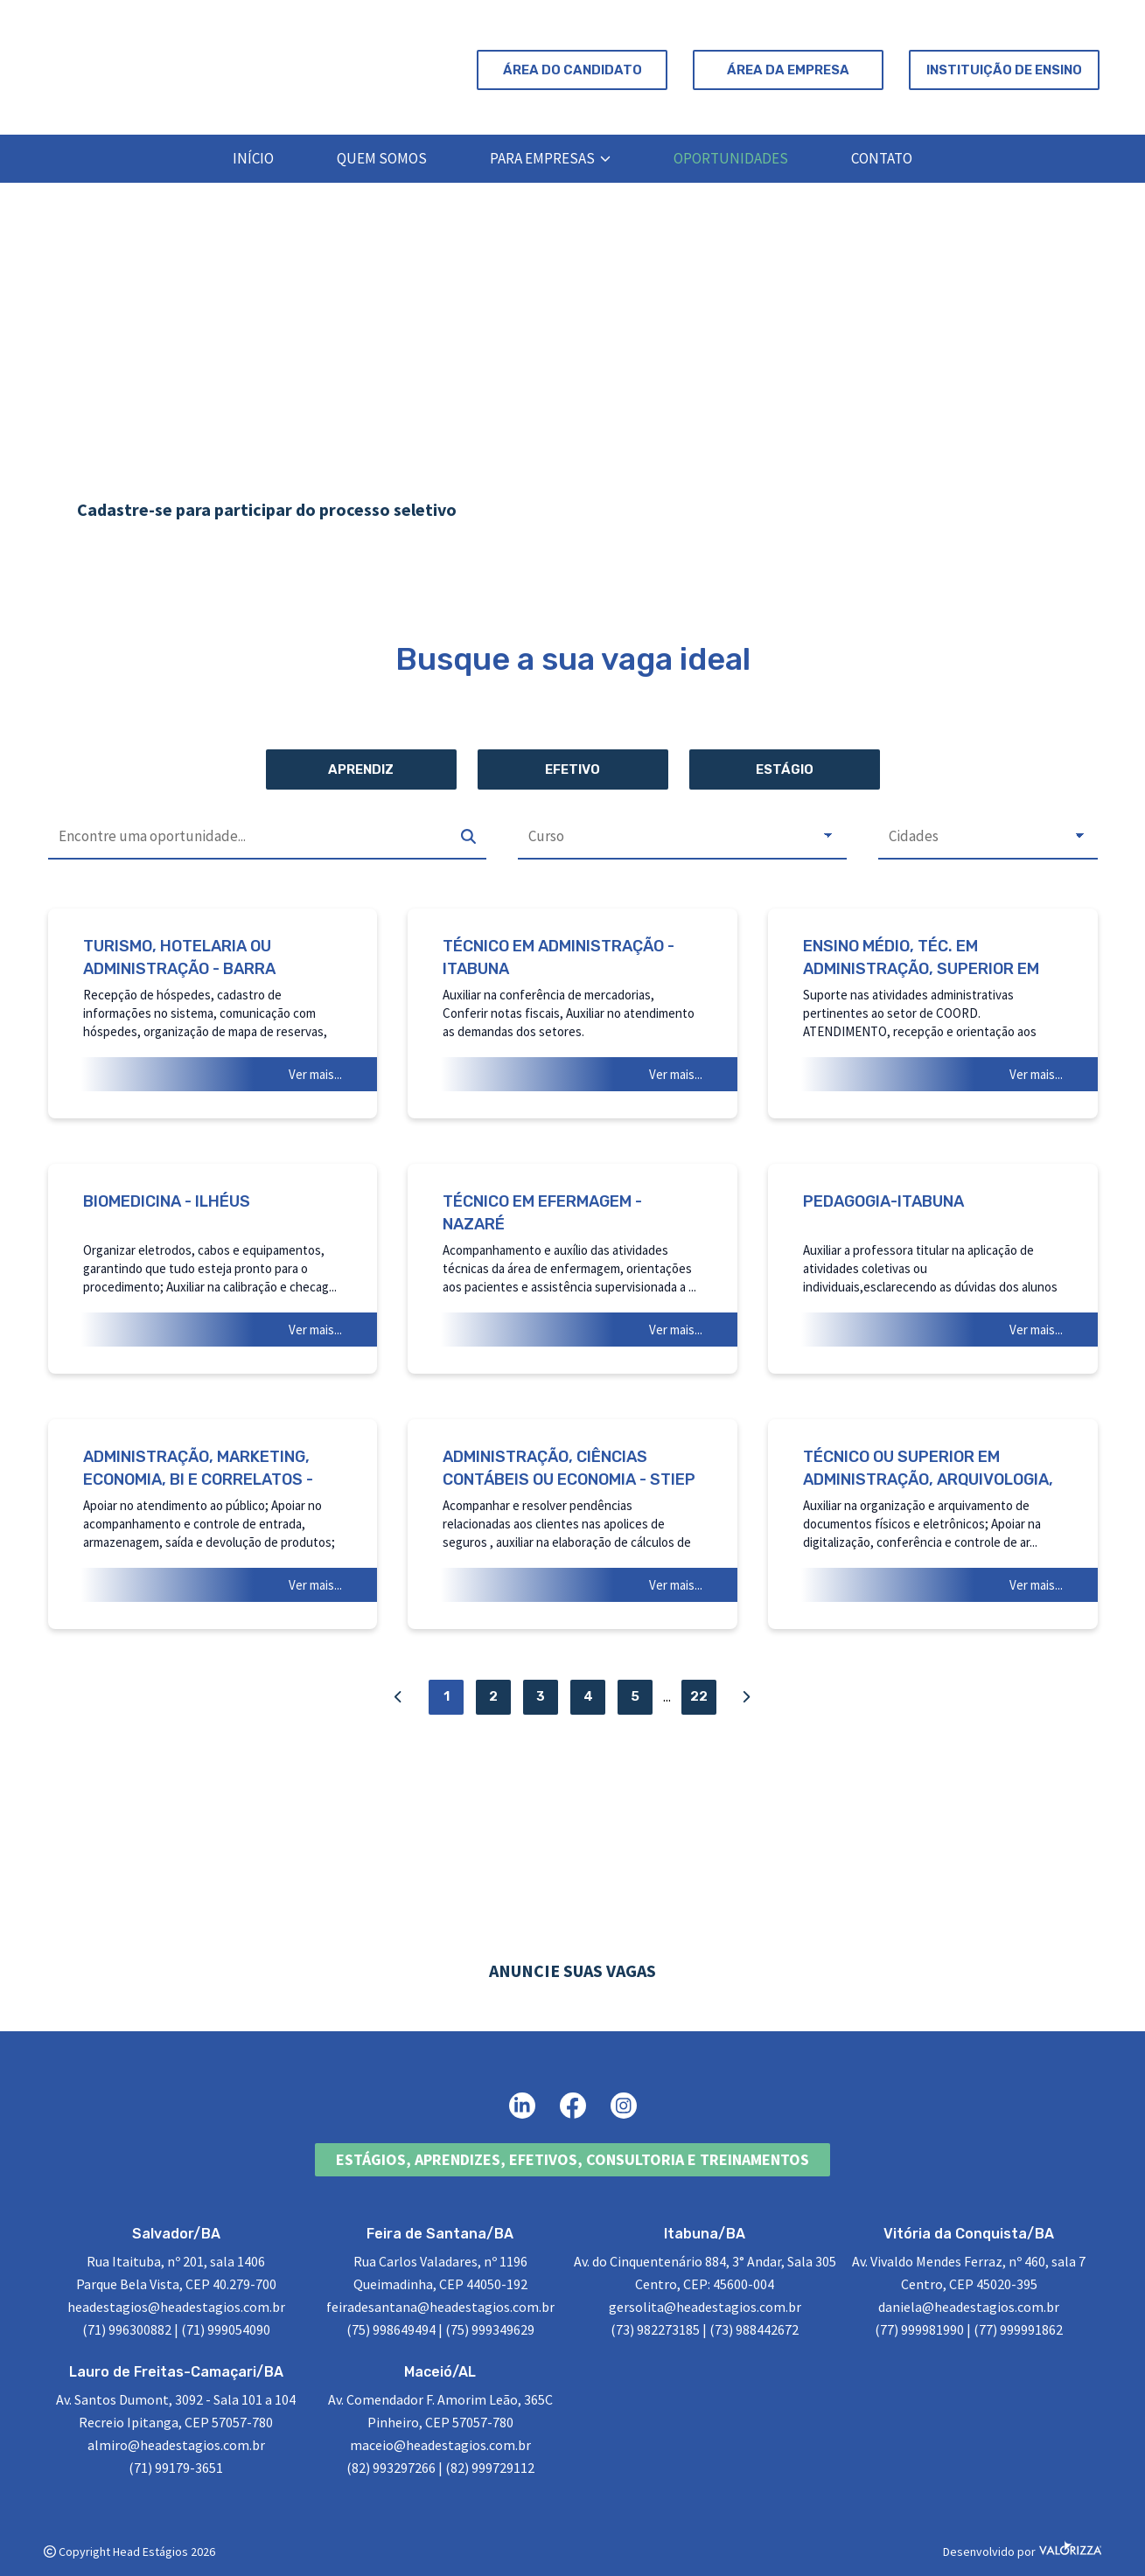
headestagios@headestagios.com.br (176, 2306)
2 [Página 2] (493, 1696)
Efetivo (572, 769)
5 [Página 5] (635, 1696)
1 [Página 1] (446, 1696)
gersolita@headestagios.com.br (705, 2306)
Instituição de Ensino (1004, 70)
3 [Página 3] (540, 1696)
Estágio (784, 769)
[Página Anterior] (398, 1697)
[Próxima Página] (746, 1697)
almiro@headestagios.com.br (176, 2445)
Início (253, 158)
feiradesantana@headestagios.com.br (440, 2306)
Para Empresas (550, 158)
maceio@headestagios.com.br (440, 2445)
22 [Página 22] (699, 1696)
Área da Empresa (788, 70)
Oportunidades (731, 158)
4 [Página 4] (588, 1696)
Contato (881, 158)
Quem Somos (382, 158)
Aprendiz (361, 769)
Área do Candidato (572, 70)
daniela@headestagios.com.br (968, 2306)
